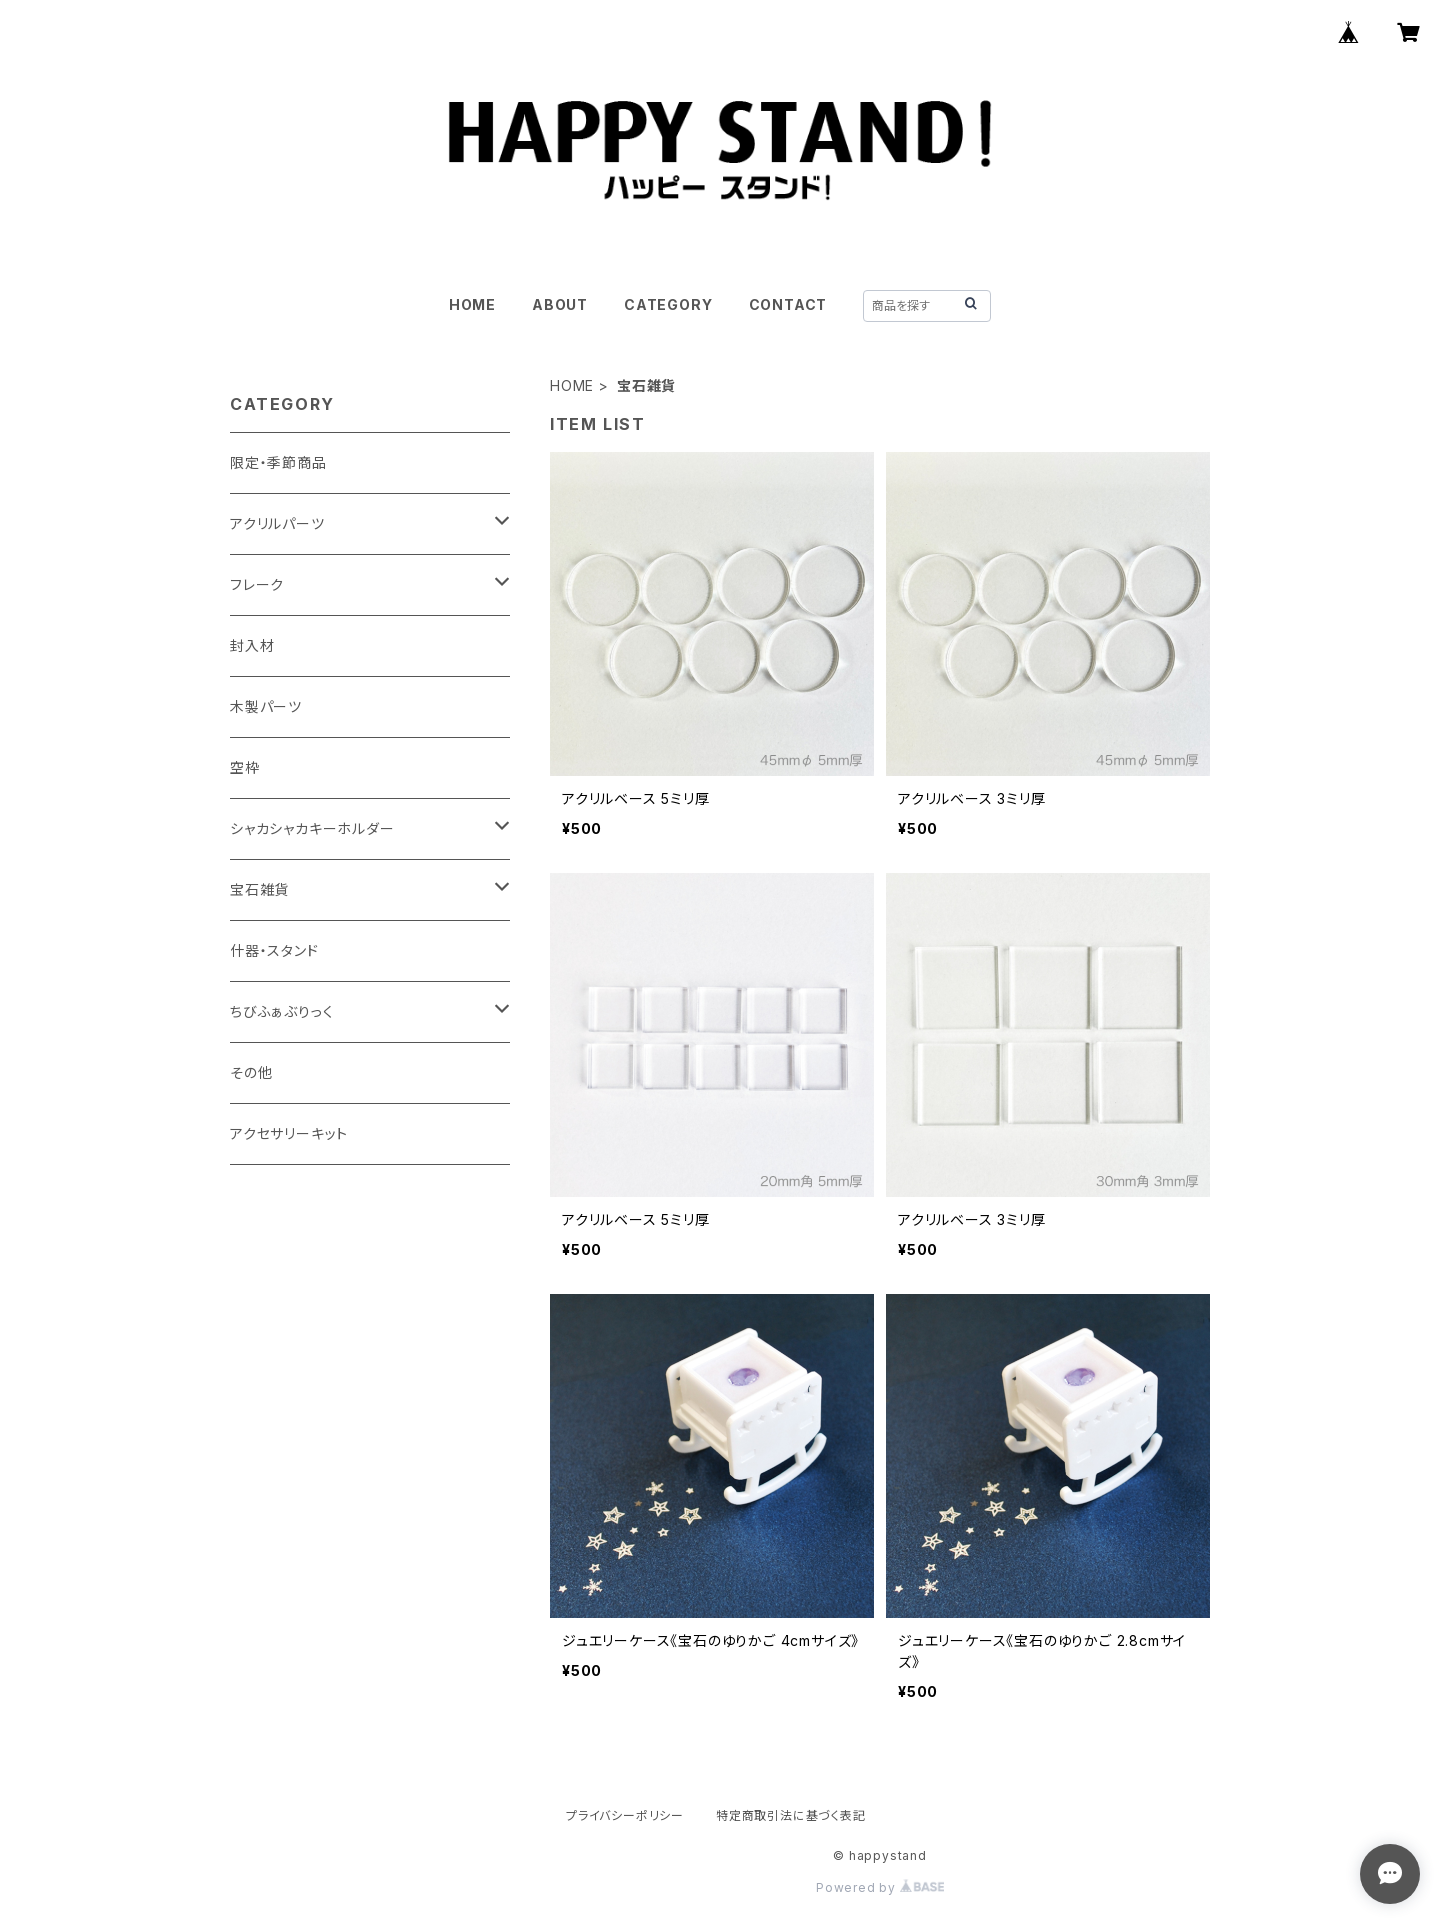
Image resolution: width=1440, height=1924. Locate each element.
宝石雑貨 (259, 889)
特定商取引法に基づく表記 (791, 1815)
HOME (472, 304)
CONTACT (788, 304)
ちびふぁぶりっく (281, 1011)
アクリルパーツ (277, 523)
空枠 (245, 767)
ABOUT (560, 304)
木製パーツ (266, 706)
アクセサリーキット (289, 1133)
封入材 (252, 645)
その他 (251, 1072)
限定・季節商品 (278, 462)
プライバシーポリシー (625, 1815)
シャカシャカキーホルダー (312, 828)
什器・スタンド (274, 950)
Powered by (880, 1887)
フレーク (257, 584)
